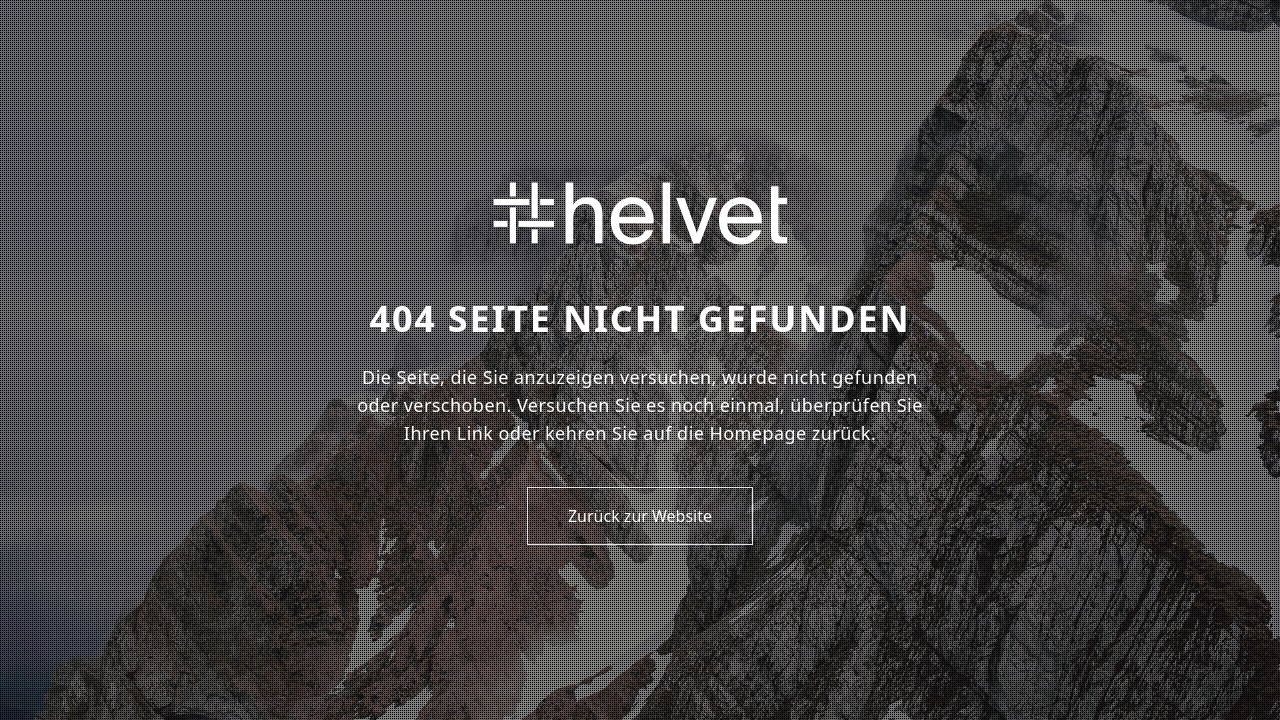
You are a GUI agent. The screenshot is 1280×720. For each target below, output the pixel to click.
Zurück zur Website (640, 516)
